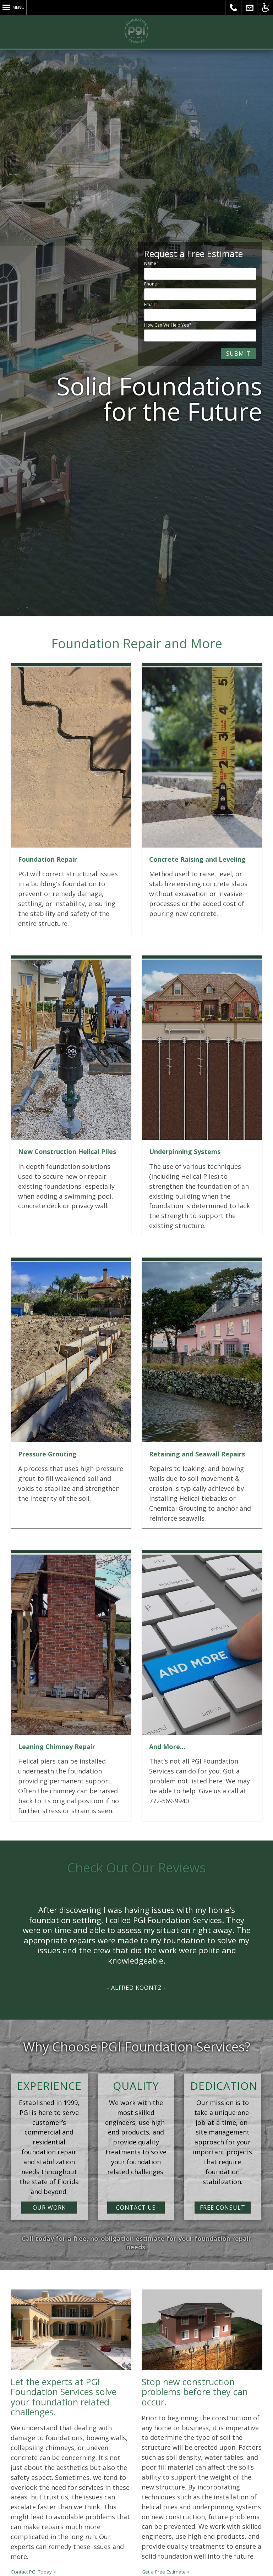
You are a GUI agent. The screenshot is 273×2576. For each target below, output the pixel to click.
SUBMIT (238, 353)
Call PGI (233, 7)
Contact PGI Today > (33, 2572)
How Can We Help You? (167, 325)
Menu (18, 7)
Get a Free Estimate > (166, 2572)
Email (149, 304)
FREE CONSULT (222, 2207)
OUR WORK (49, 2207)
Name (150, 263)
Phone (150, 284)
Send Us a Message (249, 7)
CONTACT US (136, 2207)
